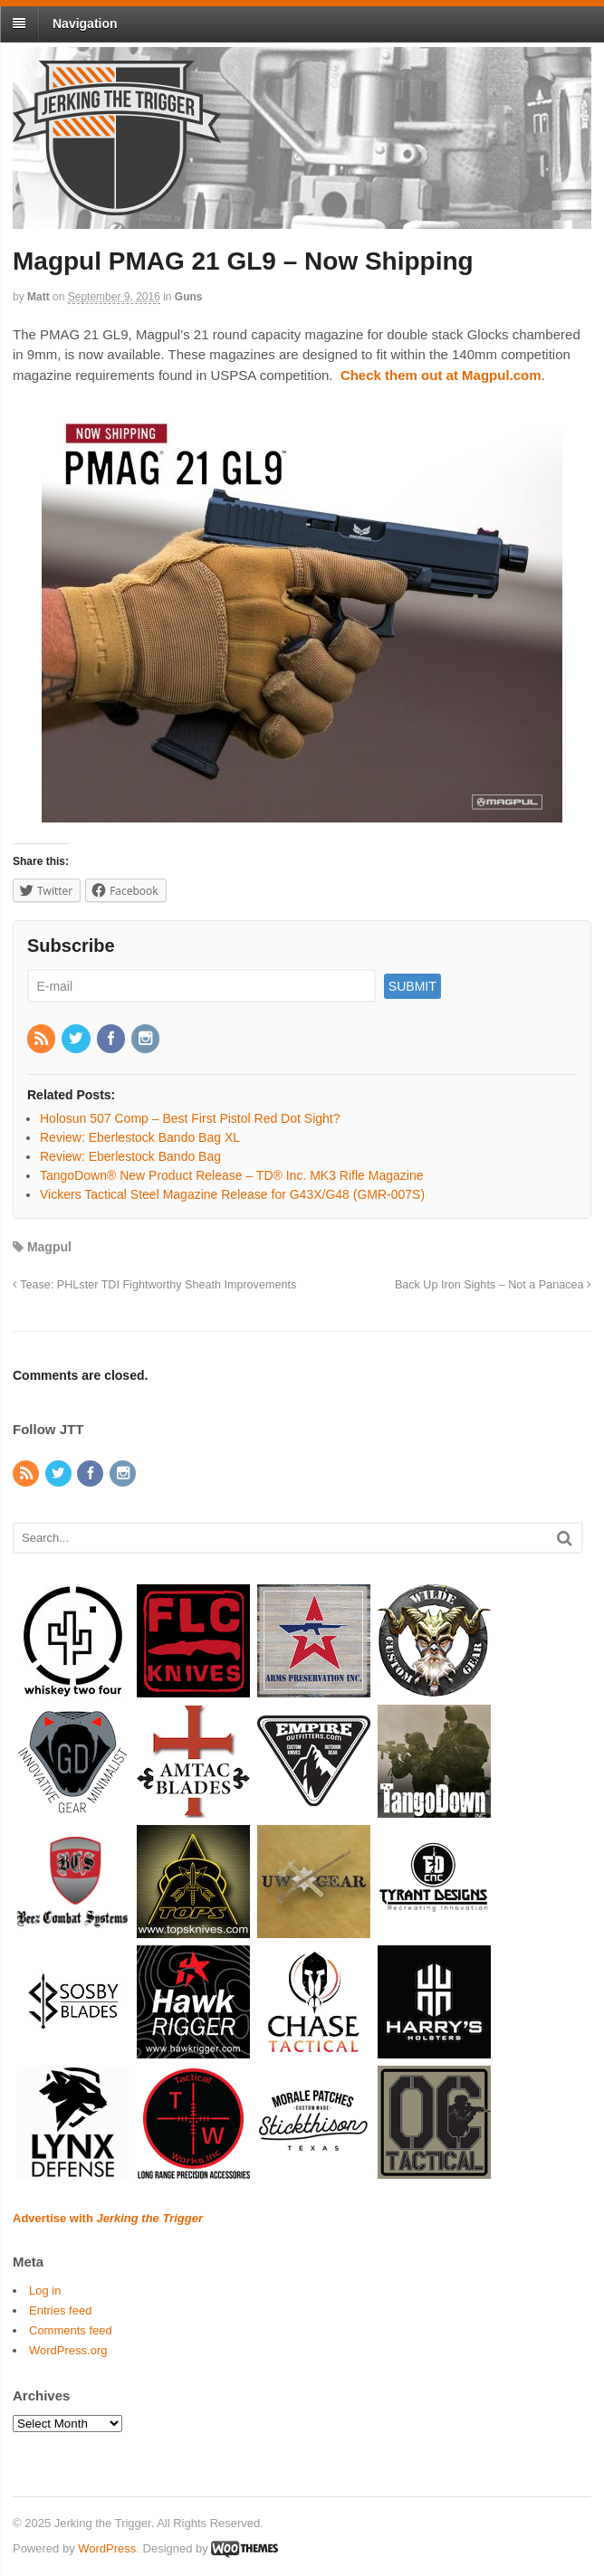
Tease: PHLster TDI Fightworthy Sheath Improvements (154, 1284)
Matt (38, 296)
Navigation (85, 23)
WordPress (107, 2548)
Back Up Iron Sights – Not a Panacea (493, 1284)
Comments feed (70, 2330)
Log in (45, 2290)
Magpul (49, 1247)
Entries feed (60, 2310)
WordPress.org (68, 2350)
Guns (189, 296)
